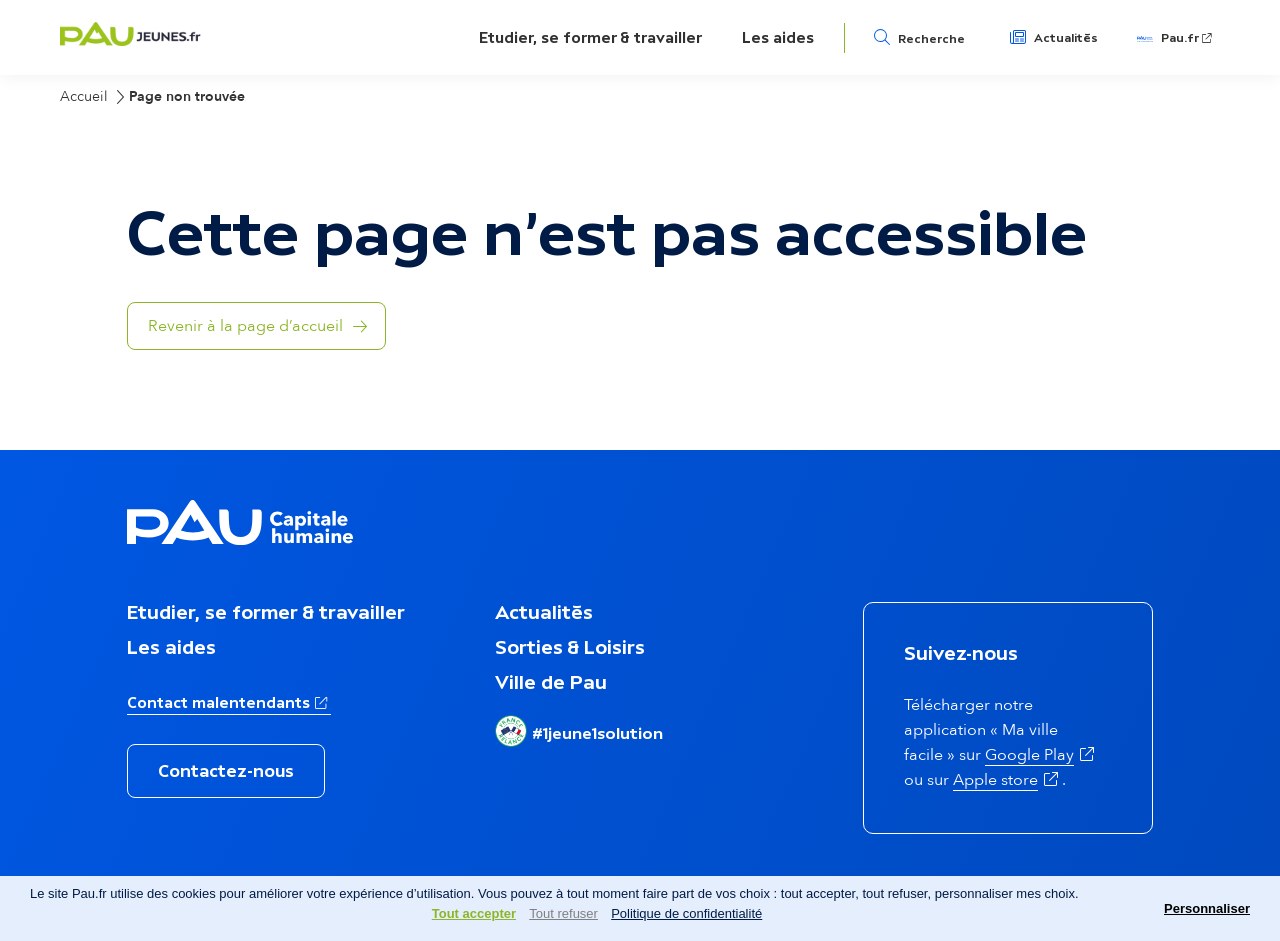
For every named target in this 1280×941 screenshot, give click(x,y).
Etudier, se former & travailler (590, 37)
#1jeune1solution (597, 733)
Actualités (1066, 38)
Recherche (931, 39)
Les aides (778, 37)
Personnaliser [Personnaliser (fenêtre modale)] (1207, 908)
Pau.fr (1180, 38)
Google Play (1029, 755)
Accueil (84, 96)
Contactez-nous (226, 771)
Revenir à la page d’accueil (245, 326)
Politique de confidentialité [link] (686, 913)
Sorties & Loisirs (570, 647)
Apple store (995, 780)
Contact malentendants (218, 702)
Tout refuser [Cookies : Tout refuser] (563, 913)
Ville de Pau (551, 682)
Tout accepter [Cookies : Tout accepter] (474, 913)
